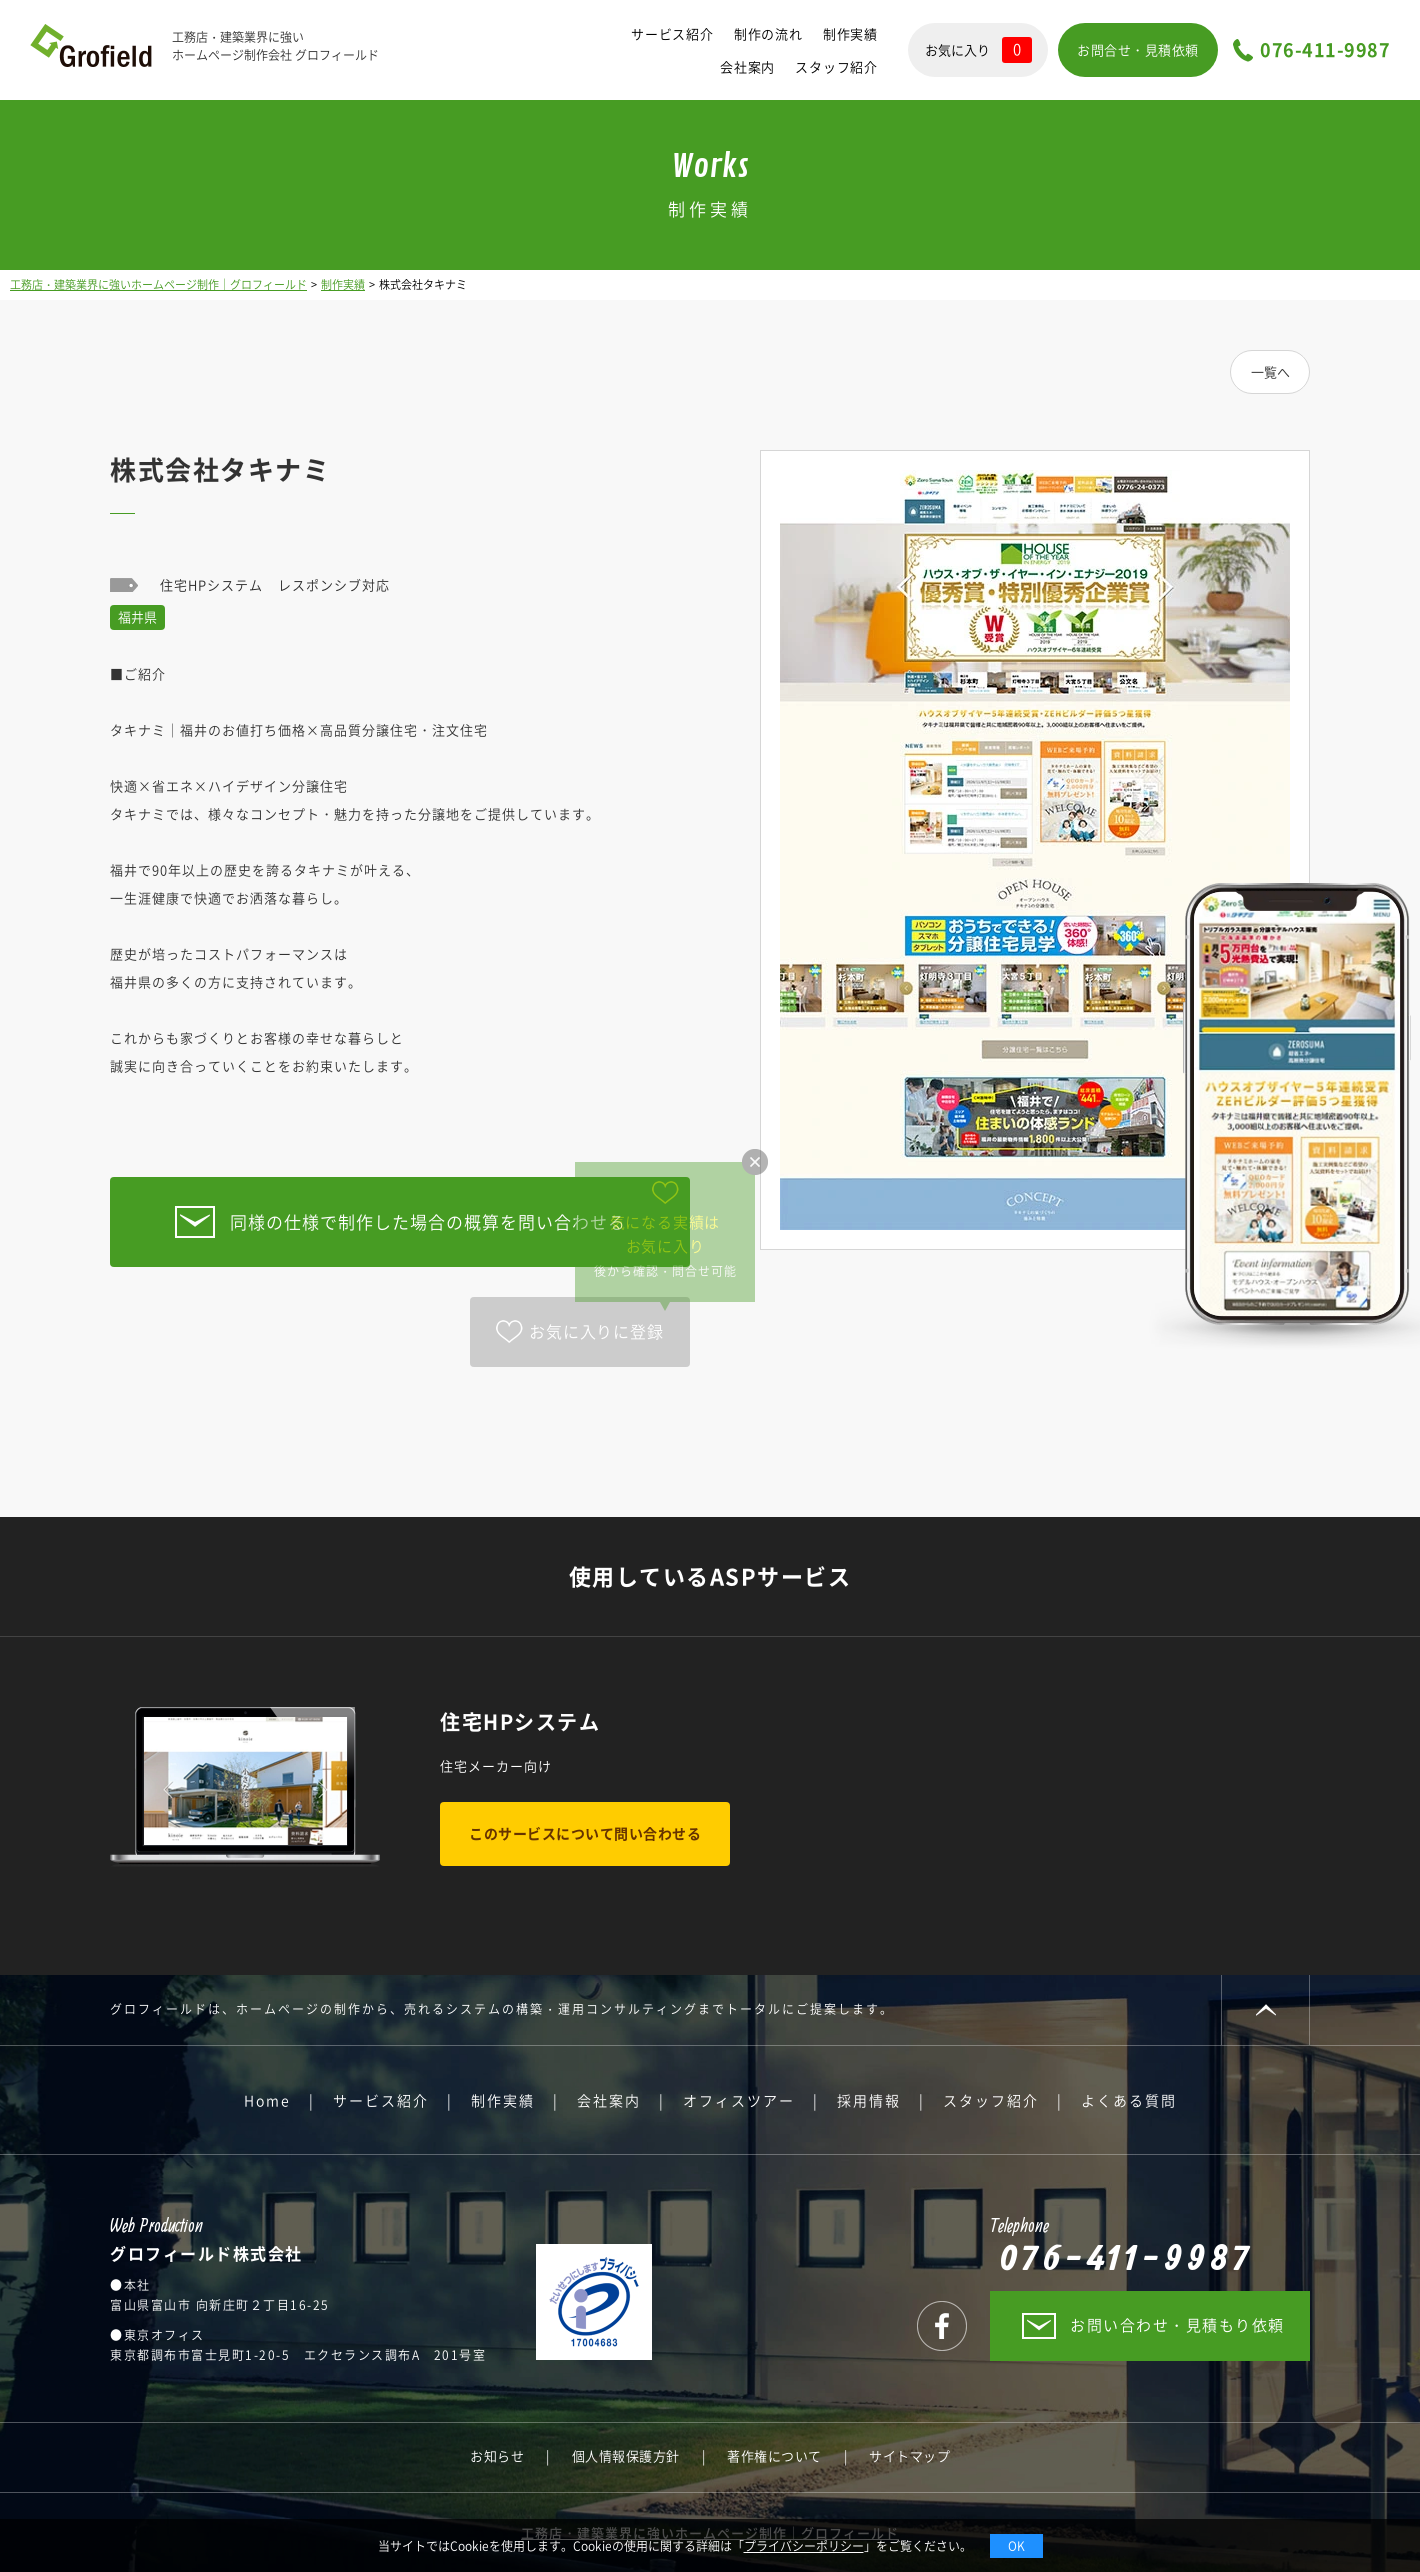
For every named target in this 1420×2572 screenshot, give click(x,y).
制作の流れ (768, 33)
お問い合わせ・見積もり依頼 (1177, 2325)
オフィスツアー (739, 2100)
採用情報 (869, 2100)
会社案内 (747, 66)
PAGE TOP (1265, 2010)
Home (267, 2100)
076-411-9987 (1325, 50)
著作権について (774, 2455)
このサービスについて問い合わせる (585, 1833)
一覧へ (1270, 371)
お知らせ (497, 2455)
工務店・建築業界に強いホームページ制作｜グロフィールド (158, 284)
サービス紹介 (672, 33)
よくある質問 (1129, 2100)
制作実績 (850, 33)
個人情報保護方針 (626, 2455)
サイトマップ (909, 2455)
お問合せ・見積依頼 (1138, 49)
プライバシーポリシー (804, 2546)
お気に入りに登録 (596, 1331)
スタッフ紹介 (836, 66)
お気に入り (978, 50)
